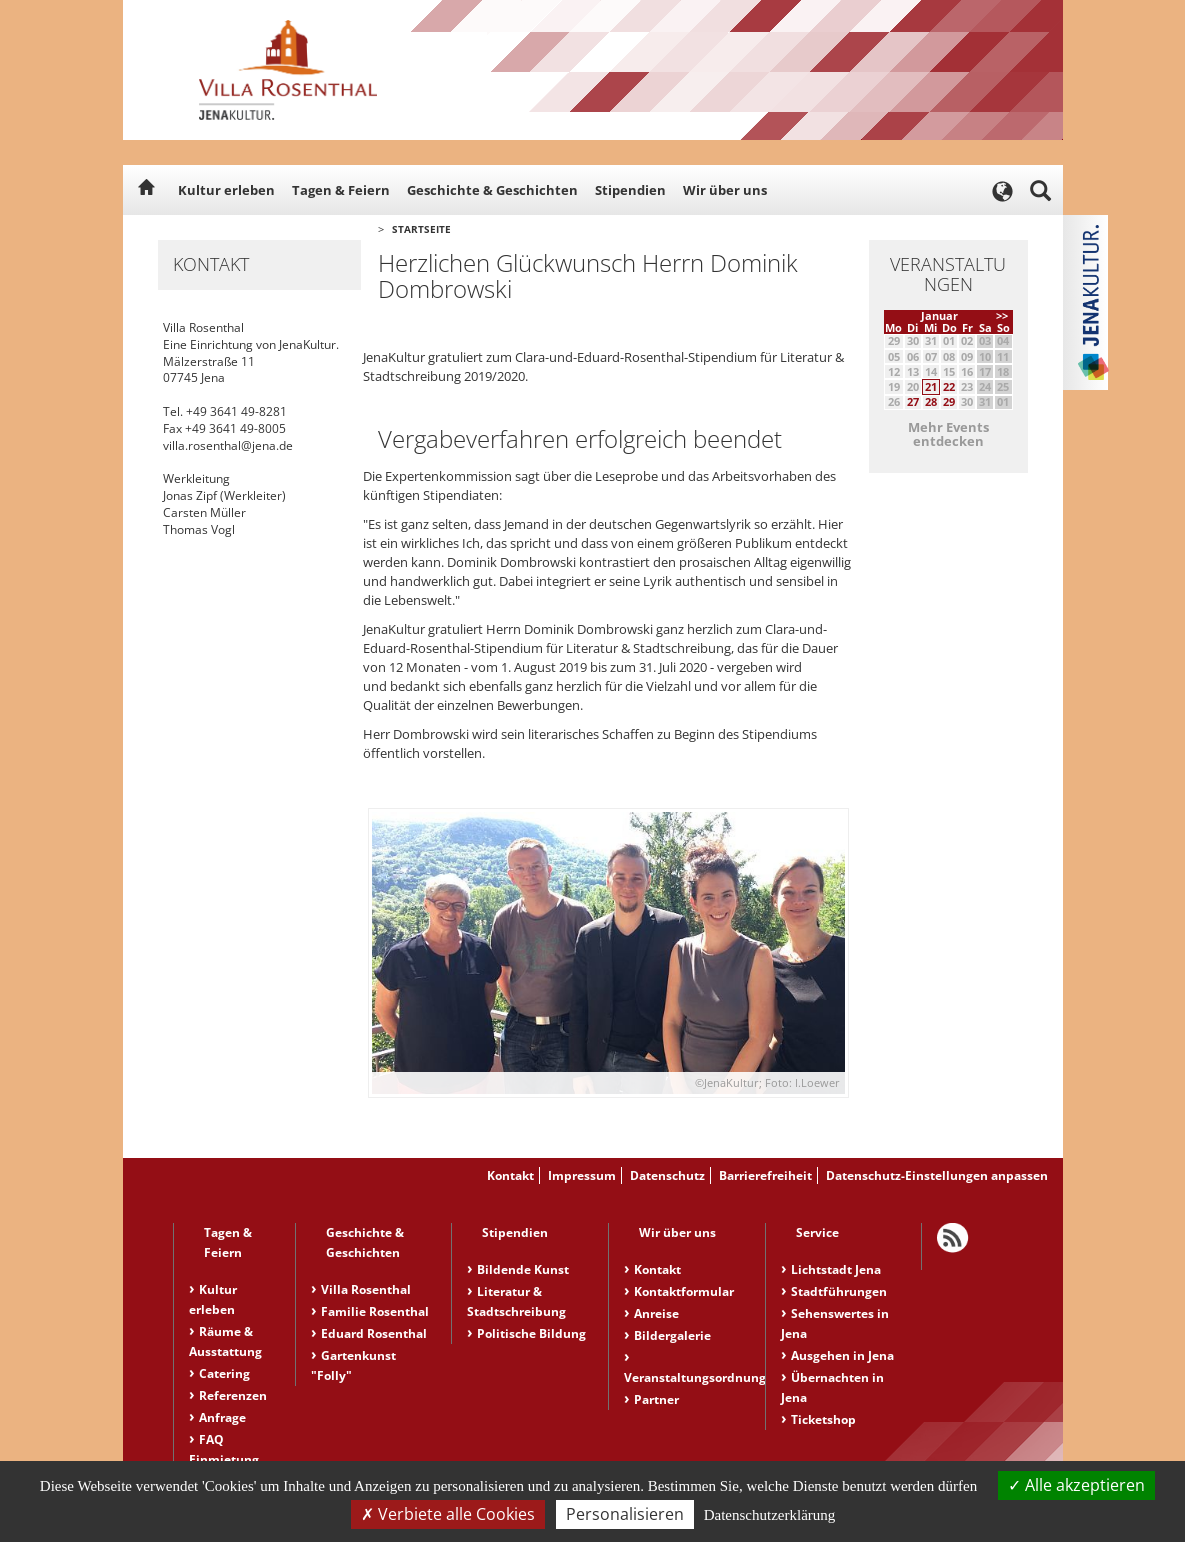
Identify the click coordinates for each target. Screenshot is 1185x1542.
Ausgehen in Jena (842, 1355)
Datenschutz (667, 1175)
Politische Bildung (531, 1333)
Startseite (421, 229)
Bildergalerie (672, 1335)
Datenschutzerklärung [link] (770, 1515)
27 (913, 401)
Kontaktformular (684, 1291)
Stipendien (630, 190)
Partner (656, 1399)
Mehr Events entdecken (948, 434)
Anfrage (222, 1417)
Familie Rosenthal (375, 1311)
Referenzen (233, 1395)
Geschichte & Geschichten (492, 190)
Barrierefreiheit (765, 1175)
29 (949, 401)
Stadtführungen (839, 1291)
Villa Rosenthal (366, 1289)
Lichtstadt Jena (836, 1269)
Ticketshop (823, 1419)
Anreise (656, 1313)
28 (931, 401)
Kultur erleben (226, 190)
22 (949, 386)
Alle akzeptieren (1076, 1485)
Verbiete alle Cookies (448, 1514)
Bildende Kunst (523, 1269)
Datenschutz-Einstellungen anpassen (937, 1175)
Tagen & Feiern (341, 190)
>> (1002, 315)
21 (931, 386)
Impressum (582, 1175)
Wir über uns (725, 190)
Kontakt (510, 1175)
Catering (224, 1373)
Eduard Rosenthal (374, 1333)
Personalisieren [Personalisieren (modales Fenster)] (625, 1514)
